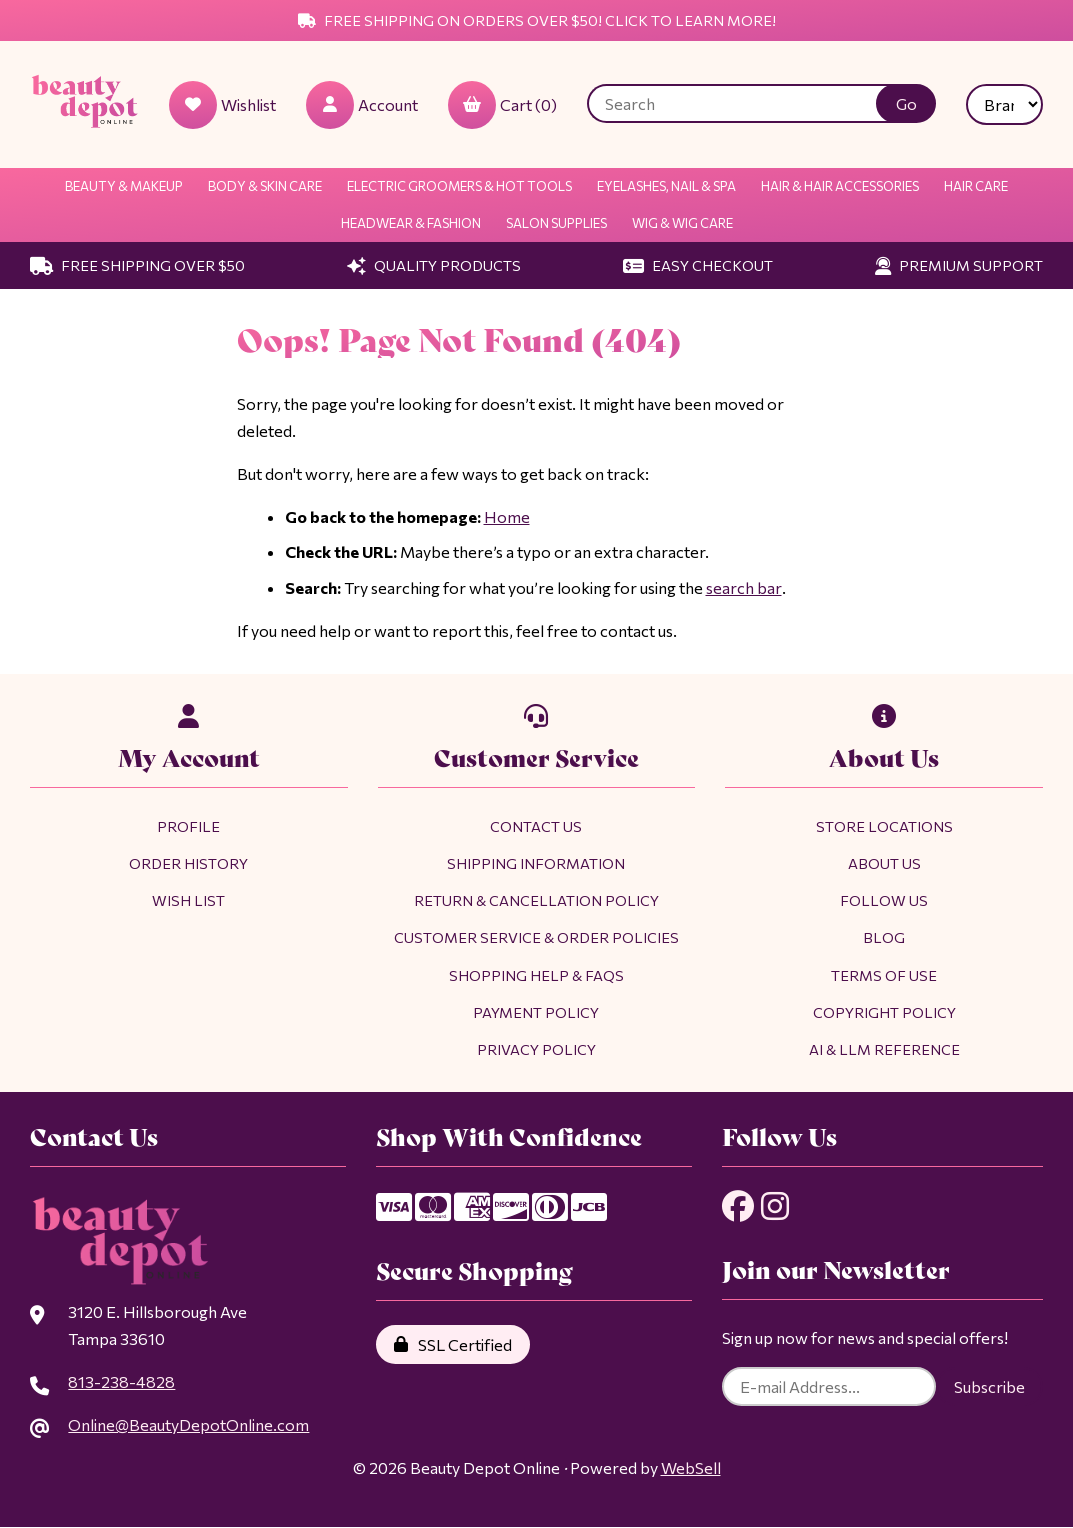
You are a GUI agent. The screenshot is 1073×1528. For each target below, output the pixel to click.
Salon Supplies (556, 223)
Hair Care (976, 186)
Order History (188, 863)
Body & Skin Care (265, 186)
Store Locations (884, 826)
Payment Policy (536, 1012)
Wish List (188, 900)
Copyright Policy (884, 1012)
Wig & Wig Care (682, 223)
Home (507, 516)
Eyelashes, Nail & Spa (666, 186)
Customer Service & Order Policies (536, 937)
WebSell (691, 1467)
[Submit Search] (906, 103)
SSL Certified (453, 1344)
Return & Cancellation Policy (536, 900)
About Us (884, 863)
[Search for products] (747, 103)
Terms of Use (884, 975)
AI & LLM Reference (884, 1049)
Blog (884, 937)
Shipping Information (536, 863)
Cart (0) (502, 105)
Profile (188, 826)
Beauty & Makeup (124, 186)
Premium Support (959, 265)
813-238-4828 (121, 1381)
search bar (743, 587)
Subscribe (989, 1387)
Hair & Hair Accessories (840, 186)
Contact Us (536, 826)
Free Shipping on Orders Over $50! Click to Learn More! (537, 20)
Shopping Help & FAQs (536, 975)
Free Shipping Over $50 (137, 265)
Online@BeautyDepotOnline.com (188, 1424)
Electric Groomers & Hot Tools (459, 186)
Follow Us (884, 900)
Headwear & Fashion (411, 223)
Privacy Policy (536, 1049)
